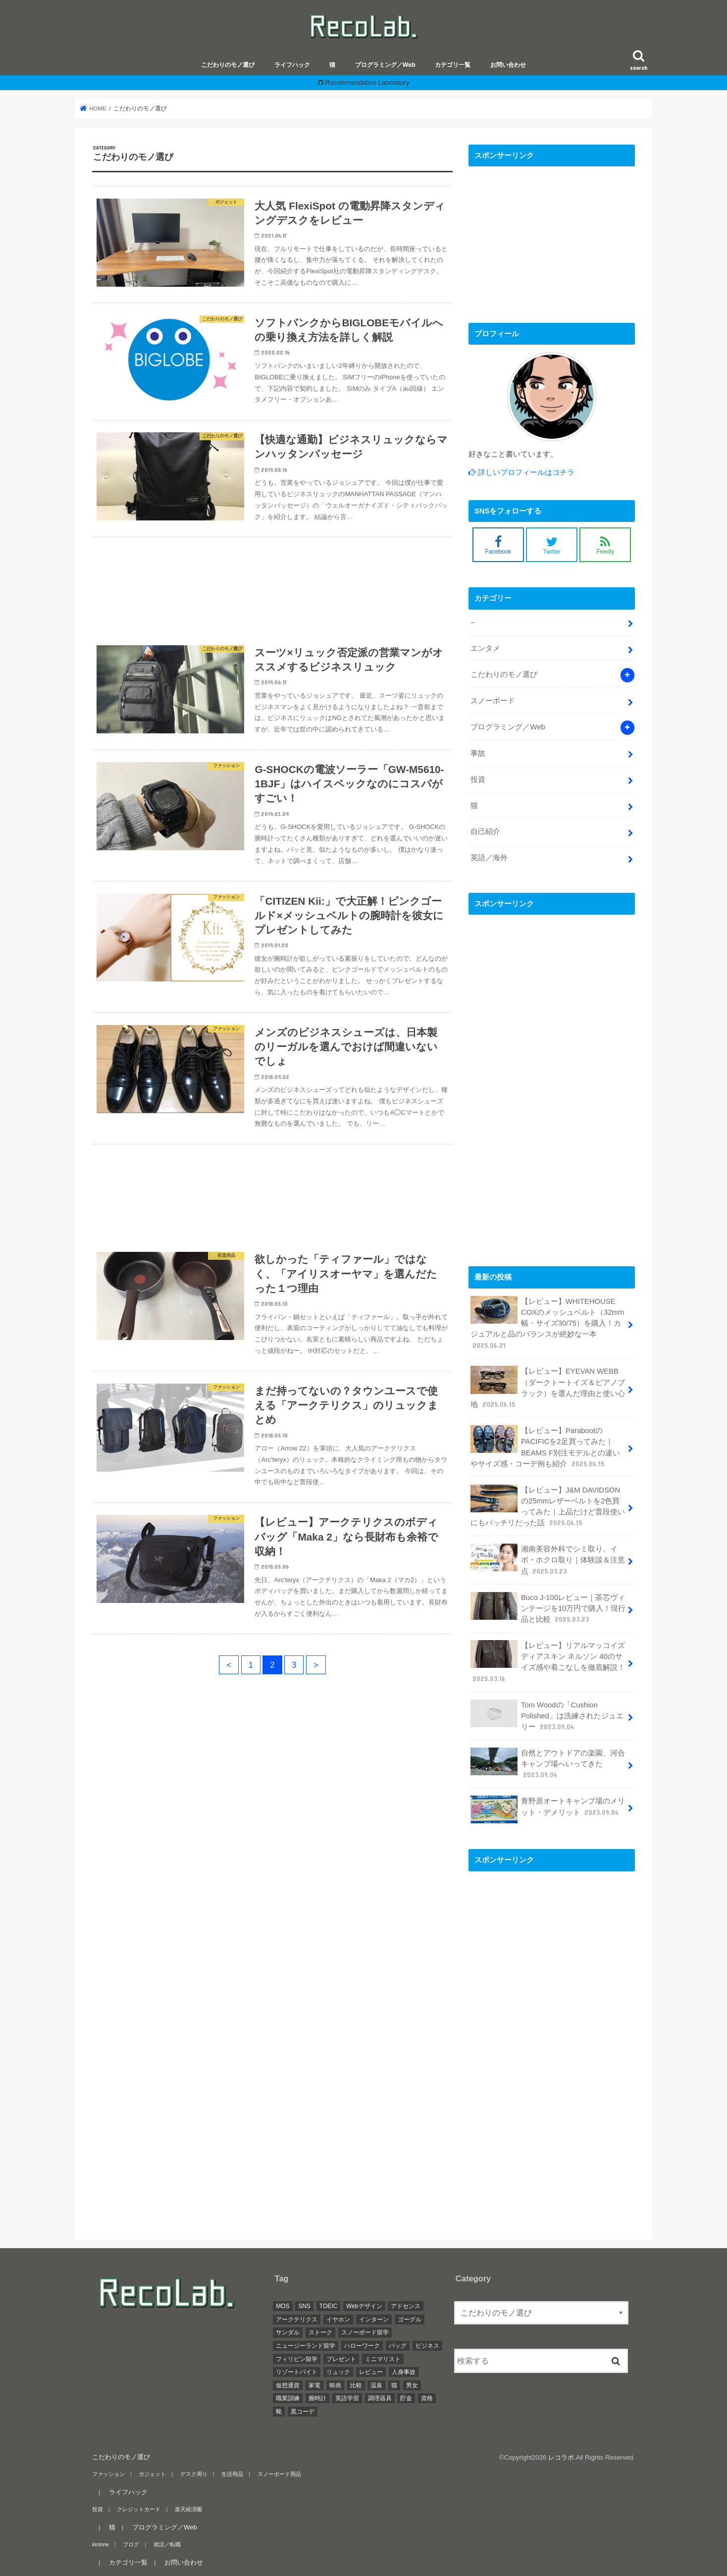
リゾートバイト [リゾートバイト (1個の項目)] (296, 2372)
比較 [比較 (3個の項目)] (356, 2385)
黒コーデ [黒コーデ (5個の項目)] (302, 2411)
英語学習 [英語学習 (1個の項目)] (347, 2398)
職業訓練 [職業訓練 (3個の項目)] (288, 2398)
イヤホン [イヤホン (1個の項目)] (338, 2319)
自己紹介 (485, 831)
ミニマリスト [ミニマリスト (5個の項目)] (383, 2359)
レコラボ (561, 2457)
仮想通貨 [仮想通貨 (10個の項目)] (288, 2385)
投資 (477, 779)
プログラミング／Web (385, 64)
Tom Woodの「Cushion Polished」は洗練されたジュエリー (546, 1716)
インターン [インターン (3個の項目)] (374, 2319)
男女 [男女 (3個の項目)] (412, 2385)
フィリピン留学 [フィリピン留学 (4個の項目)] (296, 2359)
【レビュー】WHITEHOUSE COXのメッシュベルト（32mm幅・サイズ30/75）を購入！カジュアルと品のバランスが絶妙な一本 (547, 1323)
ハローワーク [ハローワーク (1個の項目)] (362, 2345)
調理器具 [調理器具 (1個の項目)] (380, 2398)
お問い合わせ (508, 64)
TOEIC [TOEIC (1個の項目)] (328, 2306)
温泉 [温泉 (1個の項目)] (376, 2385)
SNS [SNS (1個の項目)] (304, 2306)
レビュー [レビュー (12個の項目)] (371, 2372)
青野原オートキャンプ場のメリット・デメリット (547, 1809)
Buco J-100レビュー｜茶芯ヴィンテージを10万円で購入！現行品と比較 (547, 1608)
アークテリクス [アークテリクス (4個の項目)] (296, 2319)
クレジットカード (138, 2509)
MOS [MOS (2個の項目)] (282, 2306)
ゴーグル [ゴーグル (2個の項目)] (409, 2319)
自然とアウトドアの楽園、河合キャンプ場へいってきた (547, 1764)
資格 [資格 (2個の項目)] (427, 2398)
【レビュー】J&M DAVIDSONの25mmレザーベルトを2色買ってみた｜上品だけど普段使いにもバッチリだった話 (547, 1506)
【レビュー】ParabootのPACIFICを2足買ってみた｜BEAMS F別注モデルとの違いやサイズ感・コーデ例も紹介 (545, 1447)
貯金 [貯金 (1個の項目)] (406, 2398)
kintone (100, 2544)
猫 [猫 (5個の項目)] (394, 2385)
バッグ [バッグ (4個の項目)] (398, 2345)
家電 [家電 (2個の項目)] (314, 2385)
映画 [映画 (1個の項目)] (335, 2385)
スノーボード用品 (279, 2474)
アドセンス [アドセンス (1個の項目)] (405, 2306)
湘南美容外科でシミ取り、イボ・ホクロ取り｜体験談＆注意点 (547, 1560)
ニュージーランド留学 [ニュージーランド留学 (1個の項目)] (305, 2345)
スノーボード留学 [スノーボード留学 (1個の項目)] (365, 2332)
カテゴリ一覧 (452, 64)
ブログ (131, 2544)
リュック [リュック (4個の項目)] (338, 2372)
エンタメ (485, 648)
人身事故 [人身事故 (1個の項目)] (403, 2372)
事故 (477, 753)
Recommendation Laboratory (367, 82)
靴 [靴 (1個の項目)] (279, 2411)
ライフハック (292, 64)
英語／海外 (489, 858)
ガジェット (152, 2474)
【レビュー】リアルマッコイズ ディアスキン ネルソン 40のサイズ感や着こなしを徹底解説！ (547, 1662)
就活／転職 (167, 2544)
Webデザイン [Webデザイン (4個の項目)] (364, 2306)
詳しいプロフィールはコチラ (525, 472)
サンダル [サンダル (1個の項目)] (288, 2332)
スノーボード (492, 701)
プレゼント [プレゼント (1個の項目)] (341, 2359)
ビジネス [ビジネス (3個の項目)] (427, 2345)
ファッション (108, 2474)
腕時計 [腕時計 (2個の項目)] (317, 2398)
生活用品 (232, 2474)
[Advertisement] (272, 585)
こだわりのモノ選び (228, 64)
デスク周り (194, 2474)
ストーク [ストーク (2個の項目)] (320, 2332)
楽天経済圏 (188, 2509)
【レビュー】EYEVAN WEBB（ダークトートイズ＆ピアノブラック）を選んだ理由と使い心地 (547, 1387)
